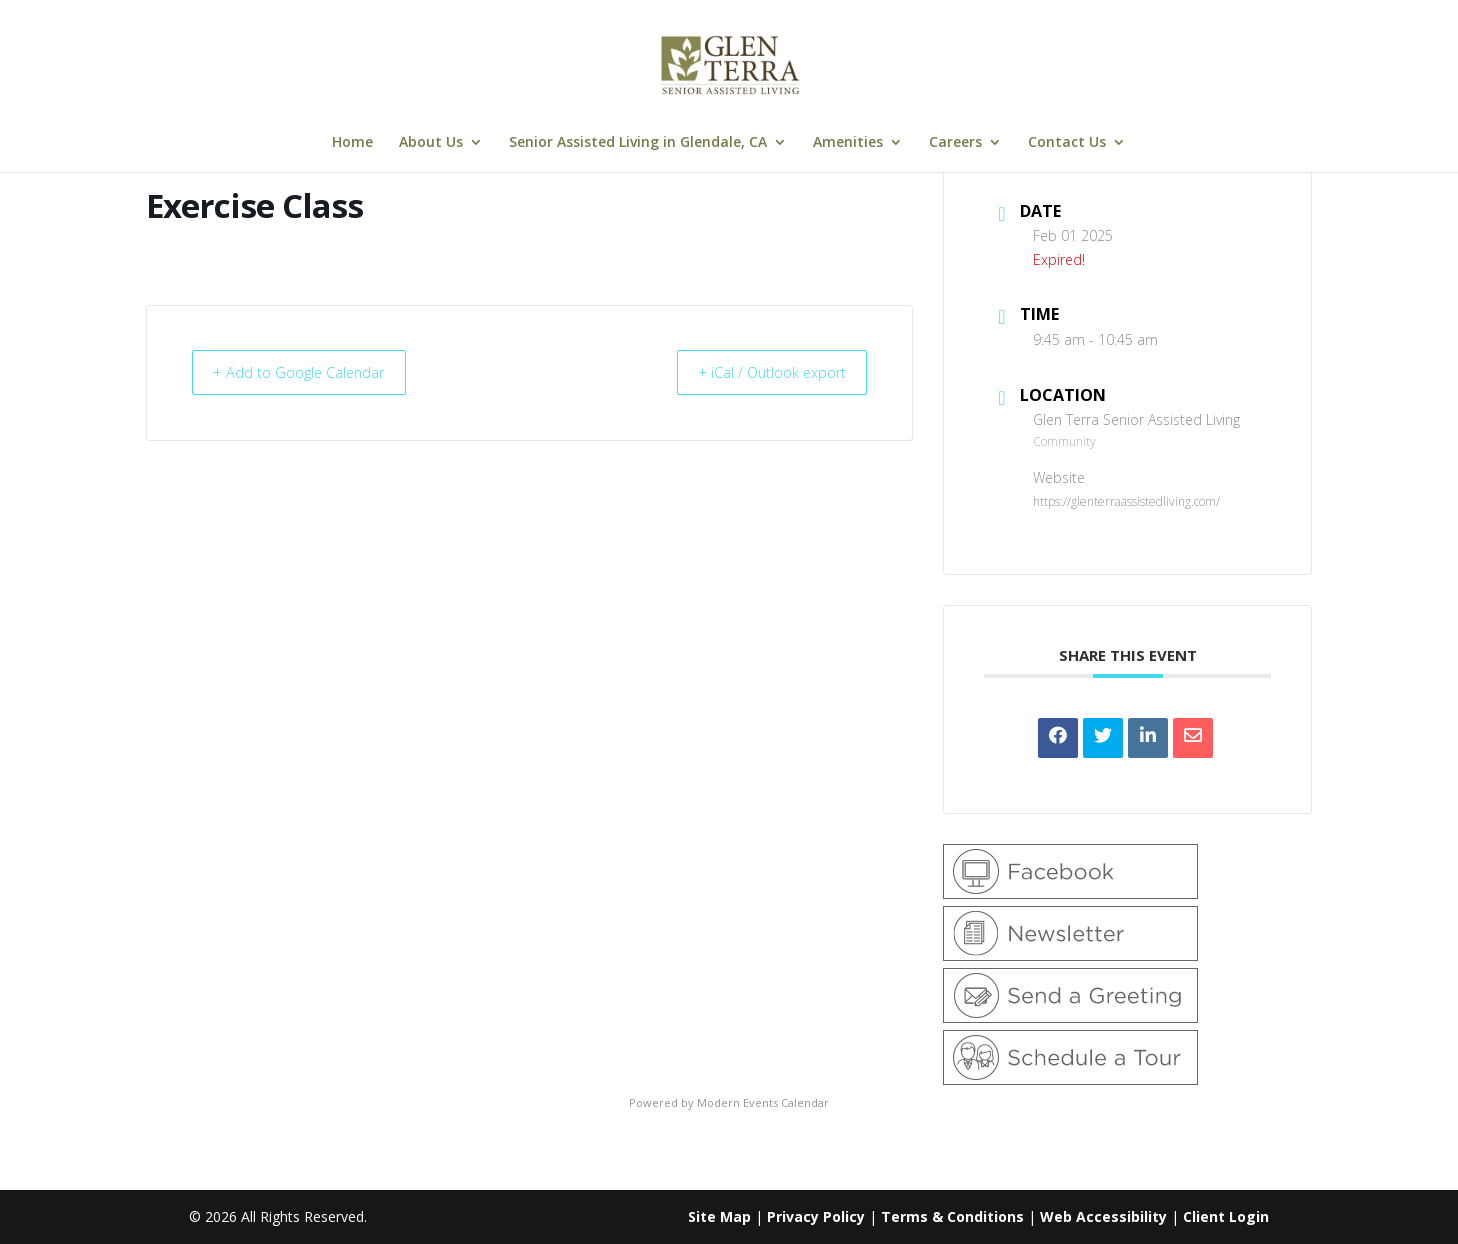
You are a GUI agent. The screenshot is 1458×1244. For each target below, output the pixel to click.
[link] (731, 63)
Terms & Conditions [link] (952, 1216)
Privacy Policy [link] (816, 1216)
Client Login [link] (1226, 1216)
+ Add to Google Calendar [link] (308, 372)
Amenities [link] (848, 143)
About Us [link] (431, 143)
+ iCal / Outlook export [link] (762, 372)
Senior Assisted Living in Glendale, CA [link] (638, 143)
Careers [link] (955, 143)
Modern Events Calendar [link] (763, 1102)
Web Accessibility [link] (1103, 1216)
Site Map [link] (719, 1216)
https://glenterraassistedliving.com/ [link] (1126, 501)
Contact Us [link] (1067, 143)
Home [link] (352, 143)
